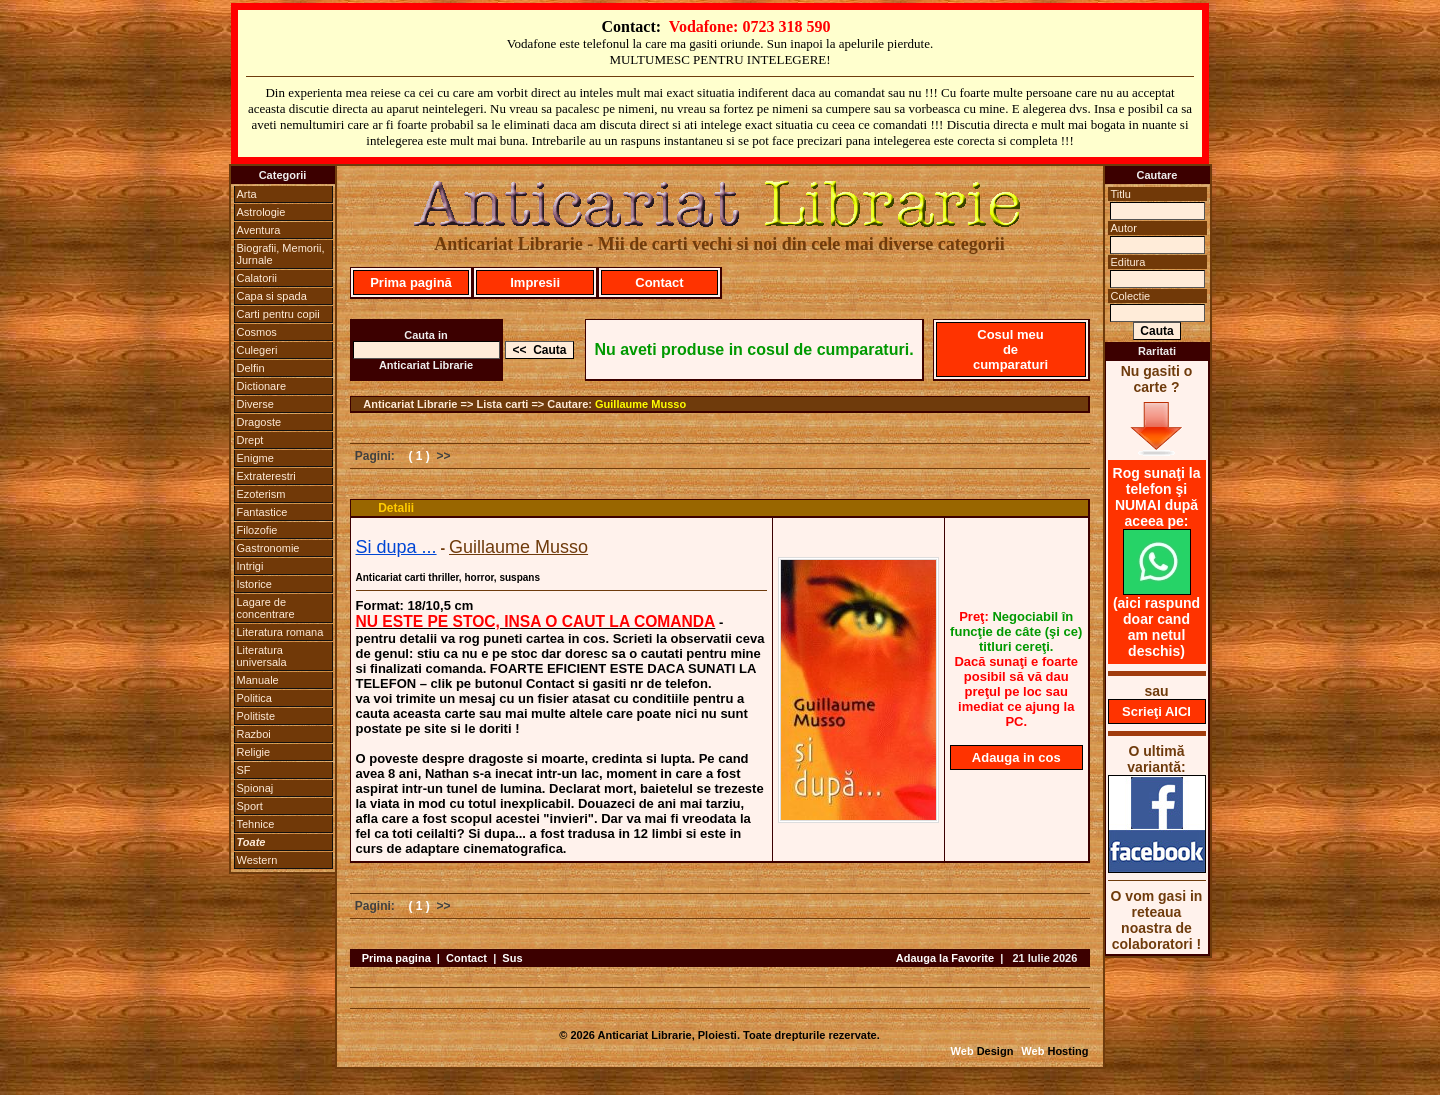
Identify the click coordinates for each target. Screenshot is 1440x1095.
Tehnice (256, 824)
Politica (254, 698)
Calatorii (257, 278)
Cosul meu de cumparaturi (1010, 349)
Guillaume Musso (640, 404)
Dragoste (259, 422)
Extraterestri (266, 476)
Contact (659, 282)
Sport (250, 806)
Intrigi (250, 566)
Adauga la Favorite (945, 958)
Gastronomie (268, 548)
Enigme (255, 458)
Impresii (535, 282)
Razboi (254, 734)
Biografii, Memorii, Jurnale (281, 254)
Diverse (255, 404)
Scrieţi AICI (1156, 711)
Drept (250, 440)
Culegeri (257, 350)
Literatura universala (262, 656)
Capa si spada (272, 296)
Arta (247, 194)
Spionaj (255, 788)
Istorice (254, 584)
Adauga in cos (1016, 757)
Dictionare (262, 386)
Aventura (259, 230)
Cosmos (257, 332)
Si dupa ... (396, 547)
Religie (254, 752)
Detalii (396, 508)
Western (257, 860)
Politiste (256, 716)
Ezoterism (261, 494)
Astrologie (261, 212)
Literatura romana (280, 632)
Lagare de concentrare (266, 608)
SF (244, 770)
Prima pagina (396, 958)
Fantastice (262, 512)
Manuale (258, 680)
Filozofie (257, 530)
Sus (512, 958)
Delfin (251, 368)
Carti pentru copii (278, 314)
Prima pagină (411, 282)
